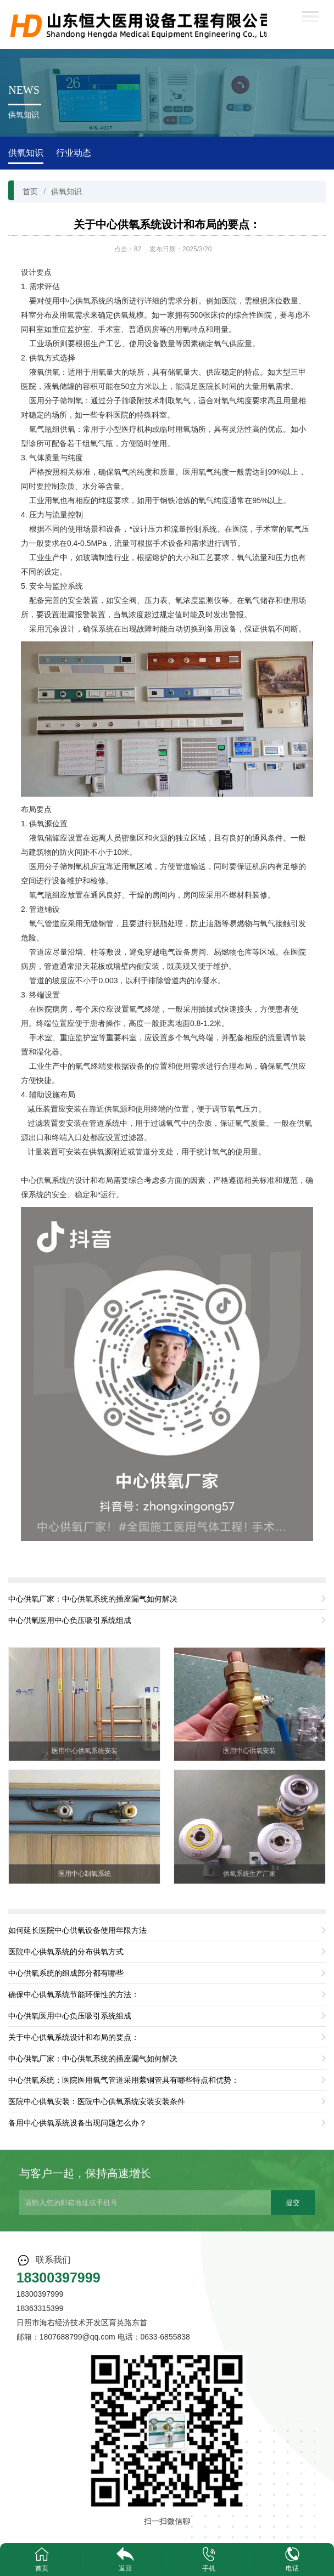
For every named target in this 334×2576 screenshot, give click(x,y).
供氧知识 (25, 152)
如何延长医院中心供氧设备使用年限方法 (77, 1930)
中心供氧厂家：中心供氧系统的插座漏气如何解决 (92, 1598)
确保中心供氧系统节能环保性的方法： (73, 1994)
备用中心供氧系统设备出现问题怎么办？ (77, 2122)
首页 (30, 191)
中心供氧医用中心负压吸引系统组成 (69, 1620)
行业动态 (73, 152)
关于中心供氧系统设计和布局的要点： (167, 224)
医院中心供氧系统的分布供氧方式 (66, 1951)
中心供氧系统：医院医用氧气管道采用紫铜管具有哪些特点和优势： (123, 2080)
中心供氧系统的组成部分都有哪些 (66, 1973)
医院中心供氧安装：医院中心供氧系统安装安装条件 (96, 2101)
